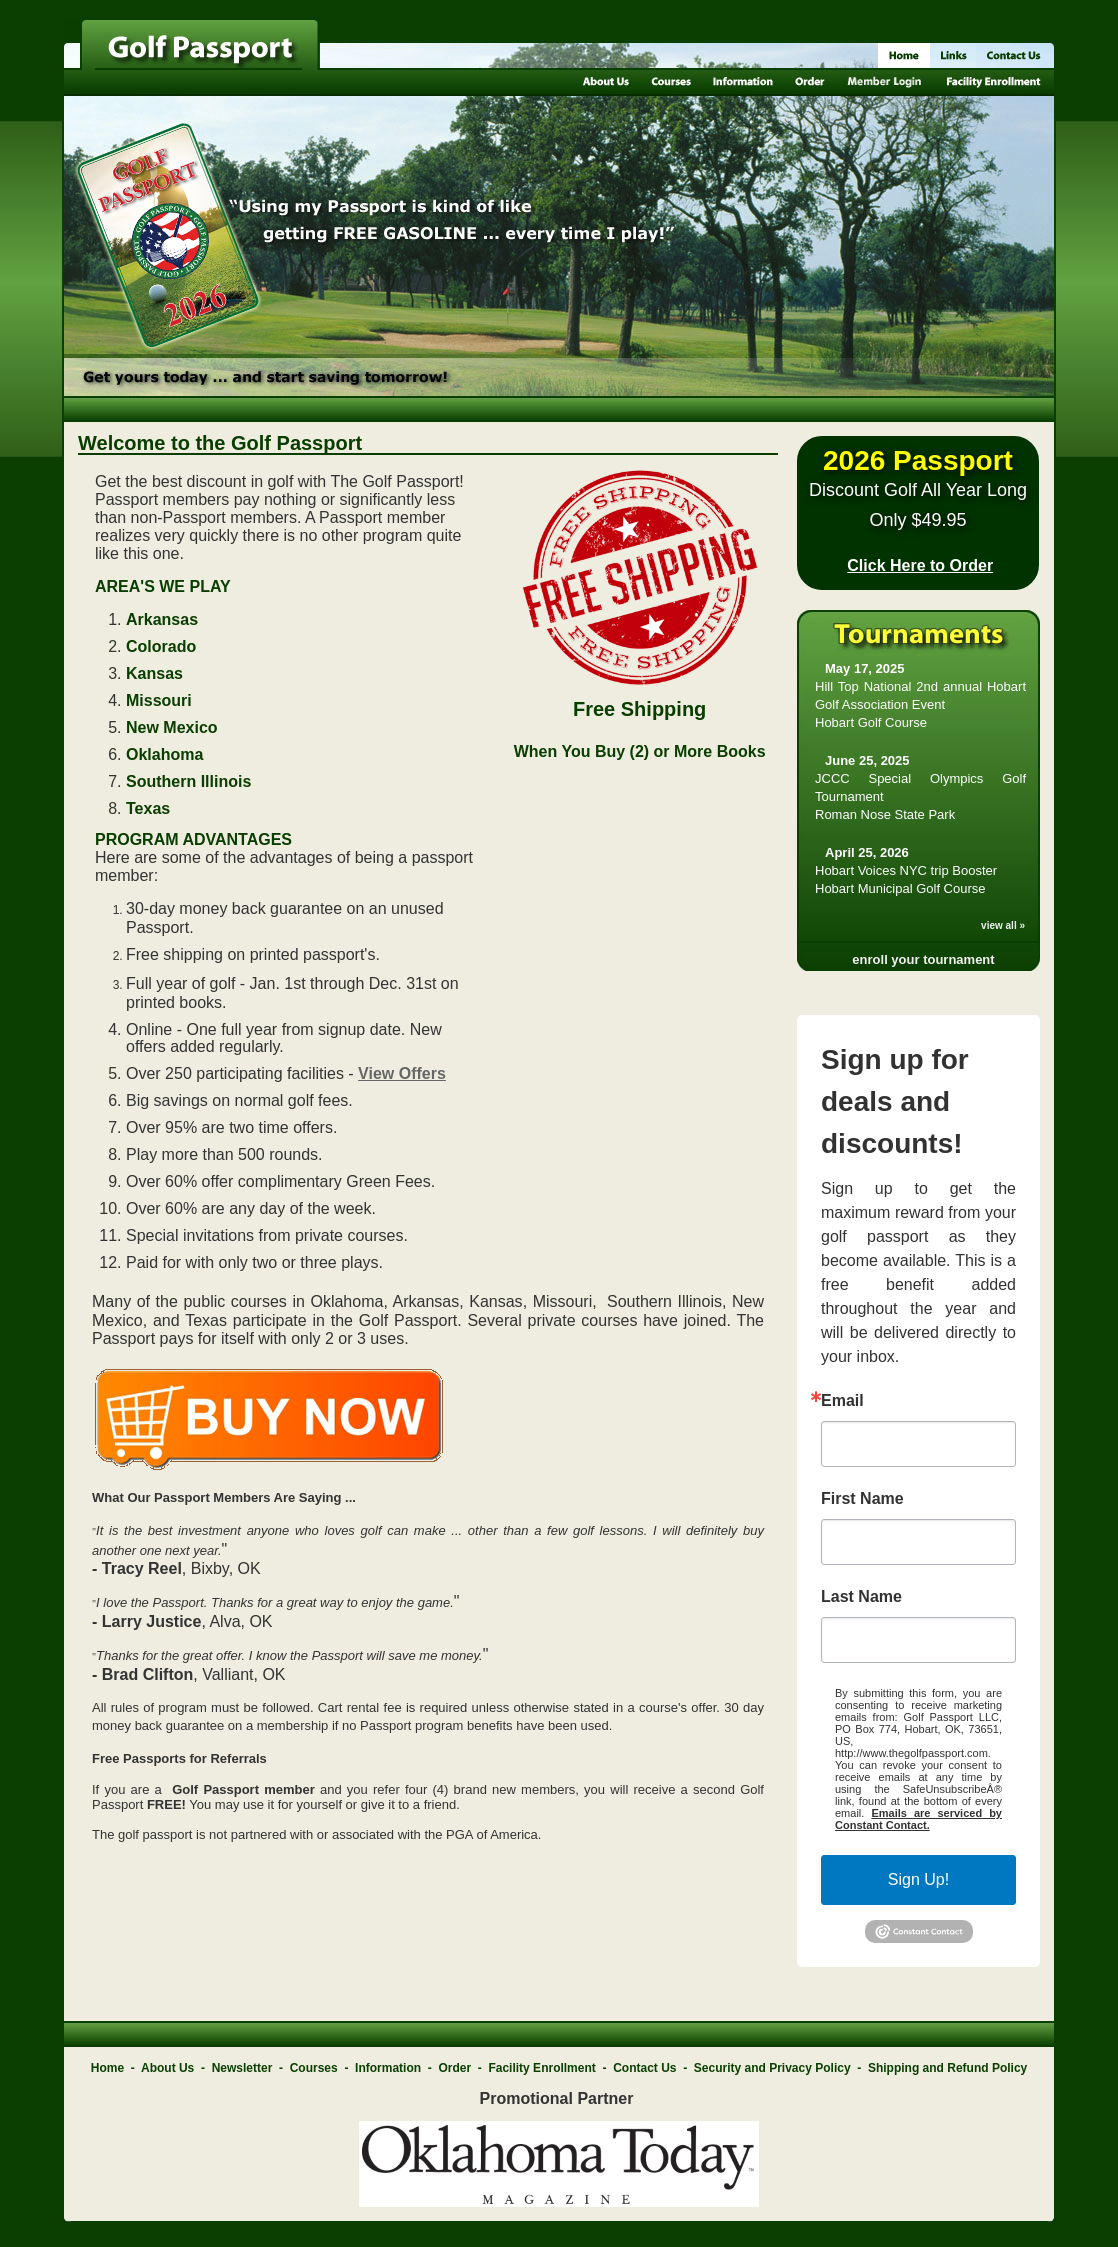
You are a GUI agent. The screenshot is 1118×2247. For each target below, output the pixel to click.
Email (842, 1401)
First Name (862, 1499)
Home (107, 2068)
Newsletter (242, 2068)
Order (454, 2068)
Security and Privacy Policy (772, 2068)
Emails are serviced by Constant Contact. (918, 1819)
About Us (167, 2068)
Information (388, 2068)
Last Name (861, 1597)
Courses (314, 2068)
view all (999, 925)
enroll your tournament (923, 959)
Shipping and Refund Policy (947, 2068)
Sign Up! (918, 1879)
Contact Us (644, 2068)
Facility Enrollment (541, 2068)
